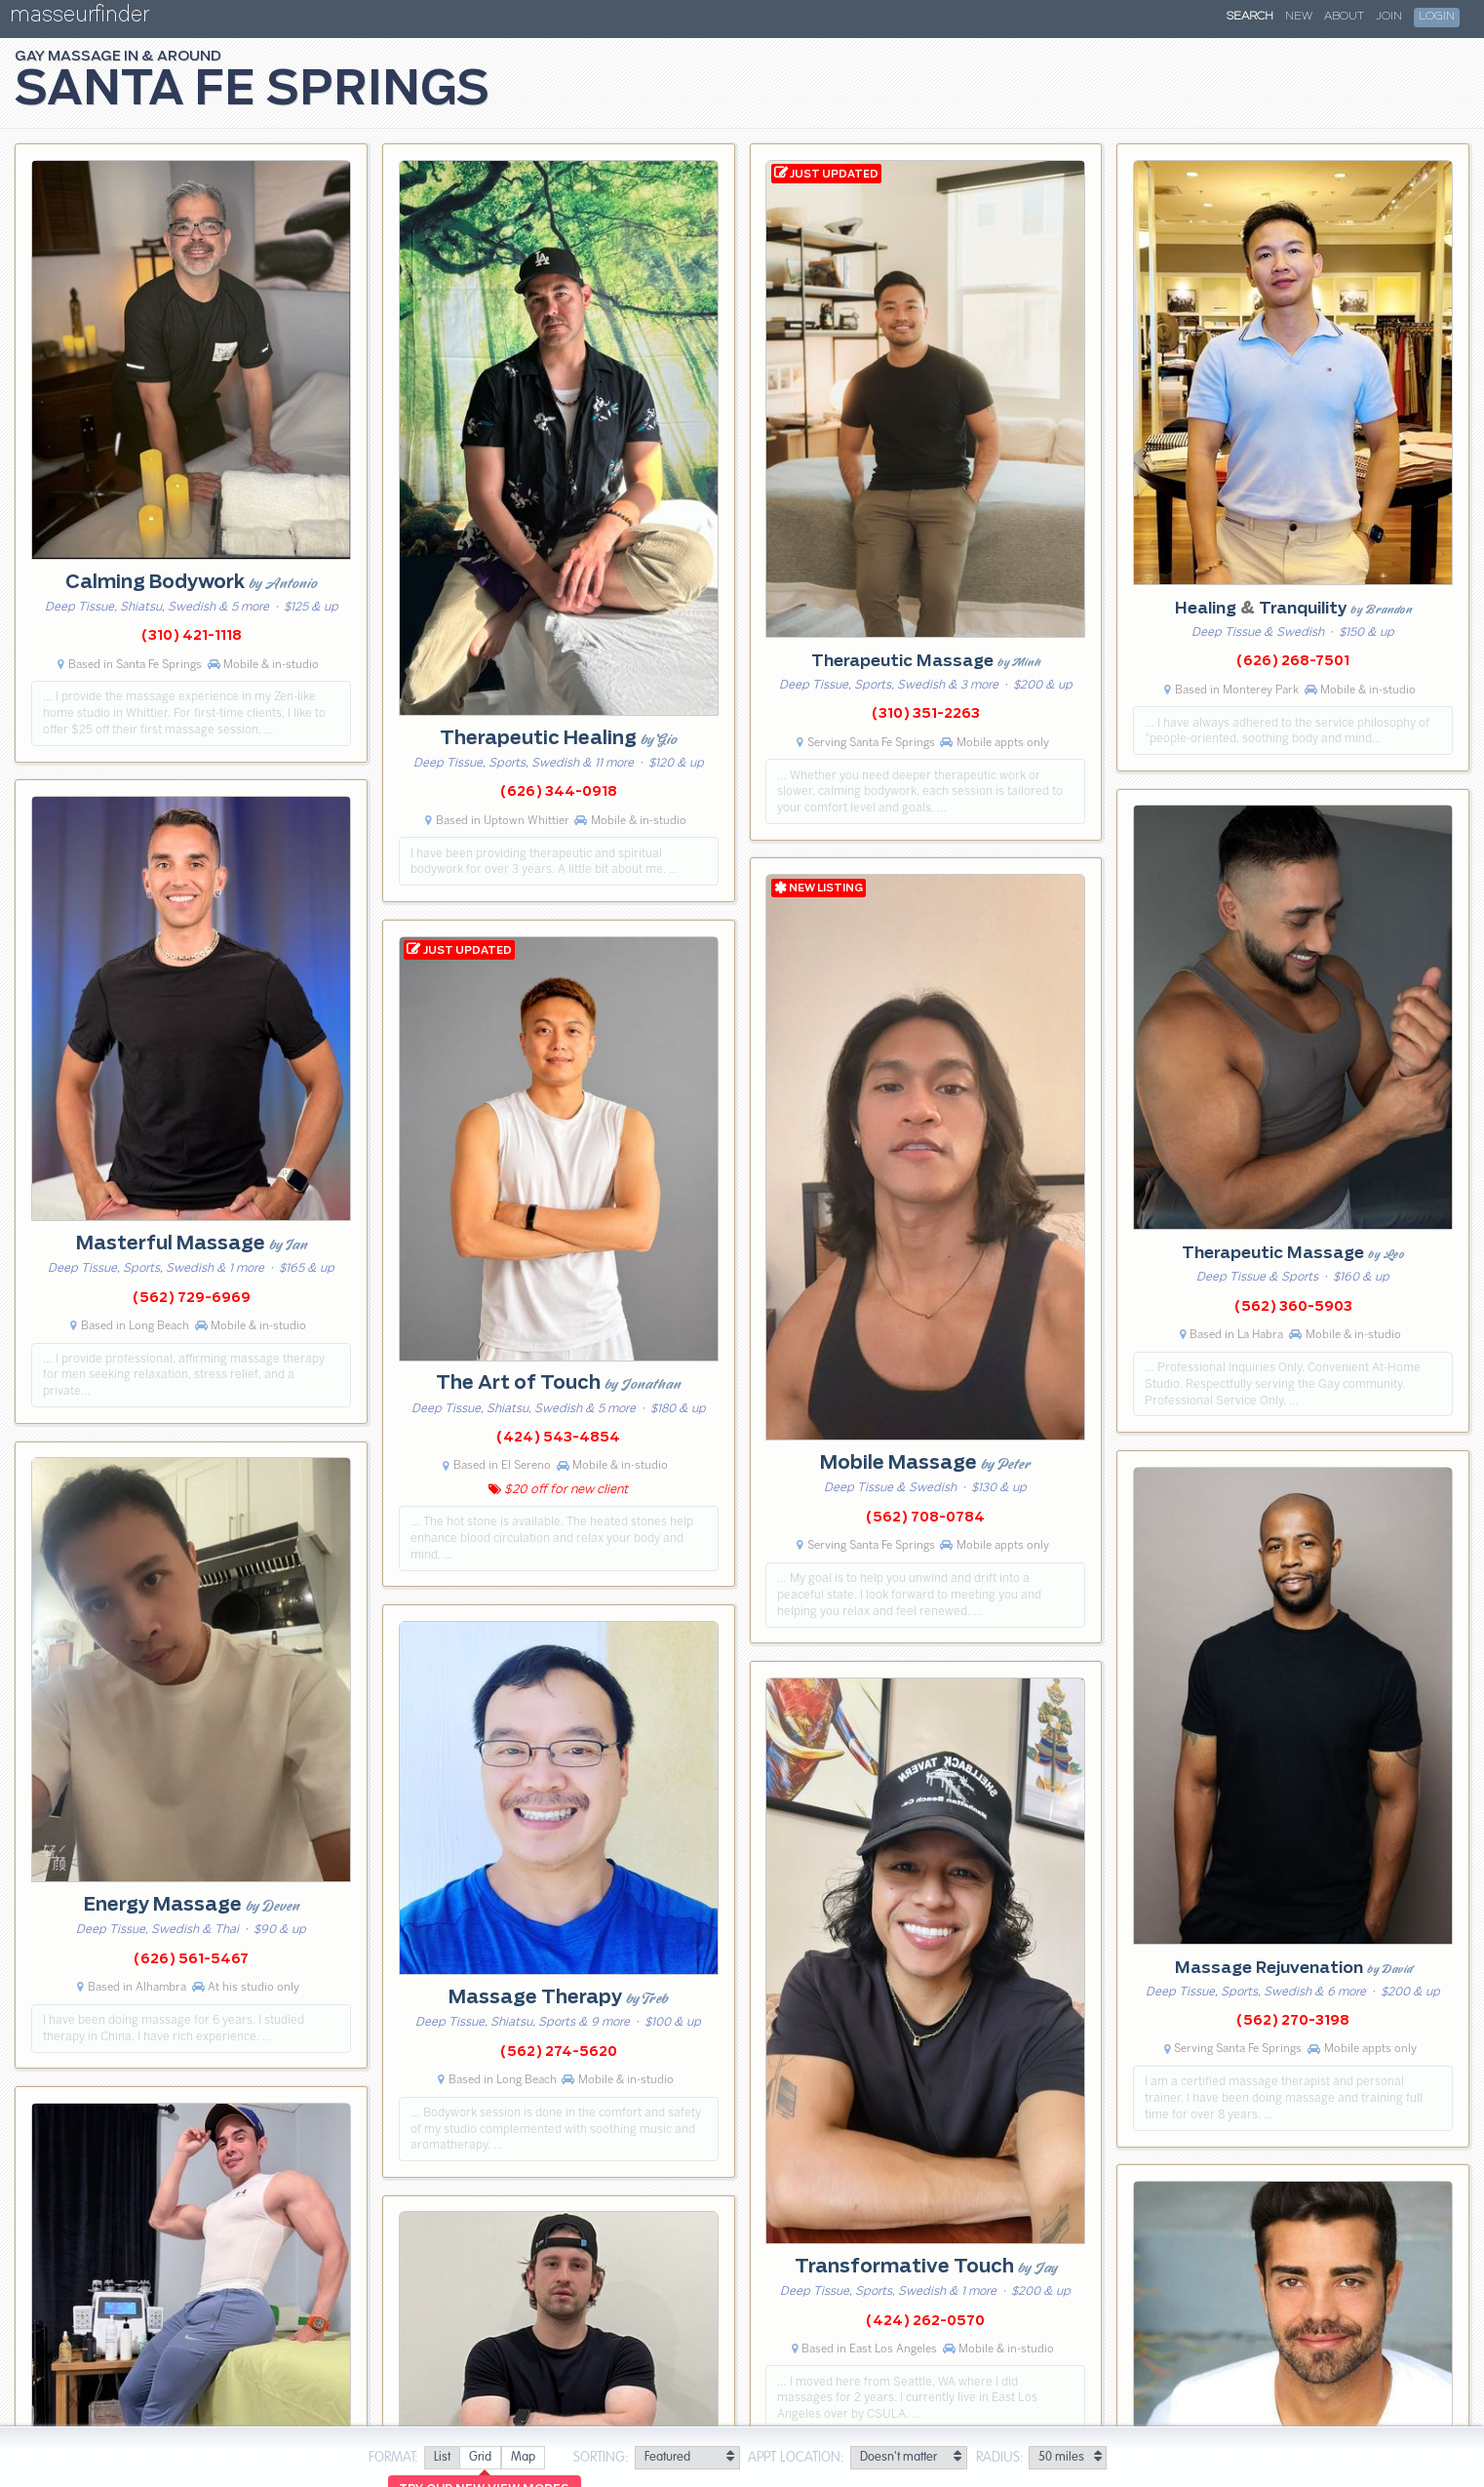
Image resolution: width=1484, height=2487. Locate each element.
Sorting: (601, 2458)
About (1344, 16)
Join (1389, 16)
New (1298, 16)
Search (1250, 16)
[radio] (441, 2458)
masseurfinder (79, 18)
